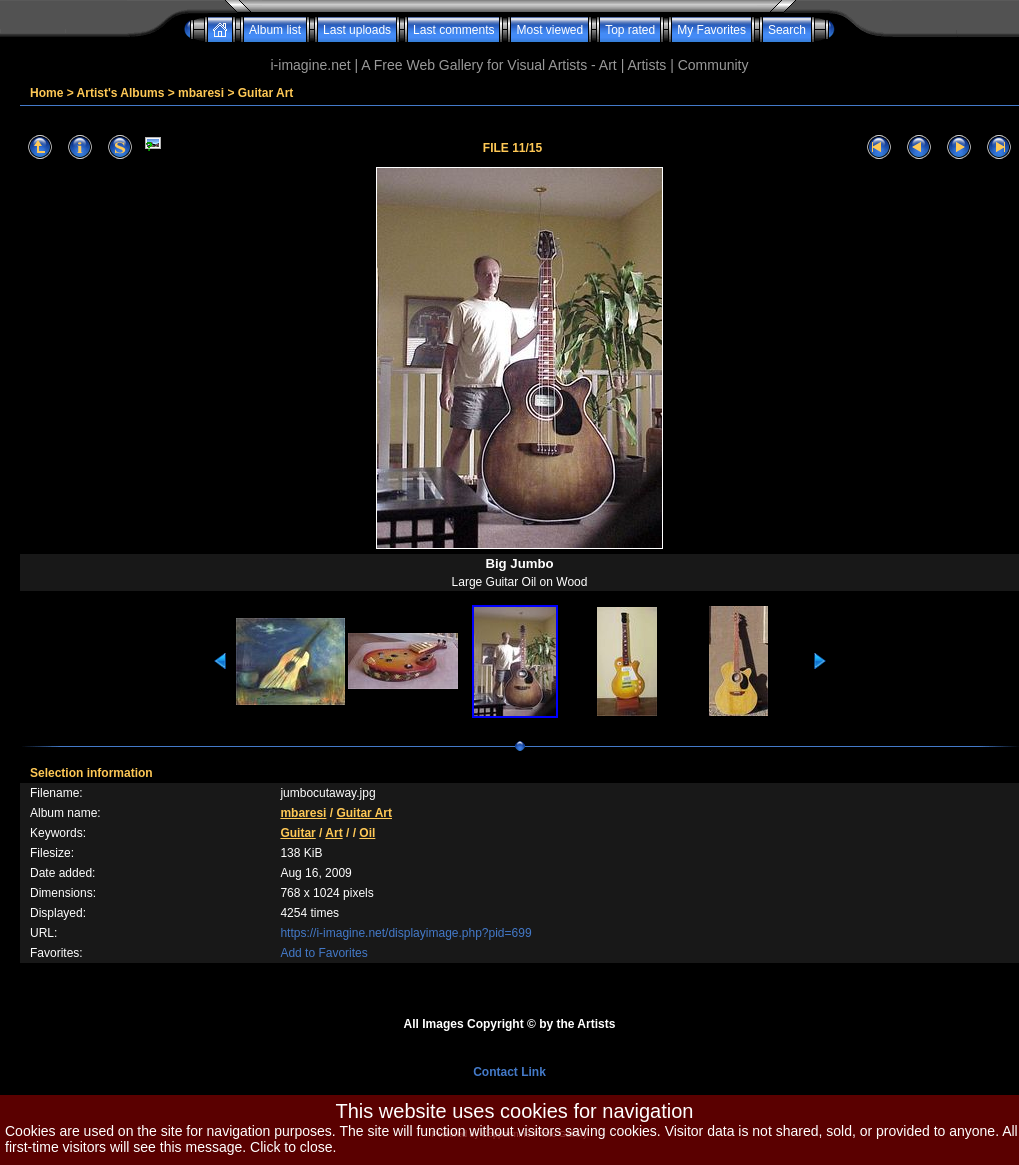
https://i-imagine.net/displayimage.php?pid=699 (405, 933)
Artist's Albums (121, 93)
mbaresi (201, 93)
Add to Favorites (323, 953)
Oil (367, 833)
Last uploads (357, 30)
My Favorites (711, 30)
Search (787, 30)
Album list (275, 30)
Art (333, 833)
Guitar (297, 833)
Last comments (453, 30)
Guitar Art (266, 93)
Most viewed (549, 30)
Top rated (630, 30)
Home (46, 93)
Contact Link (509, 1072)
